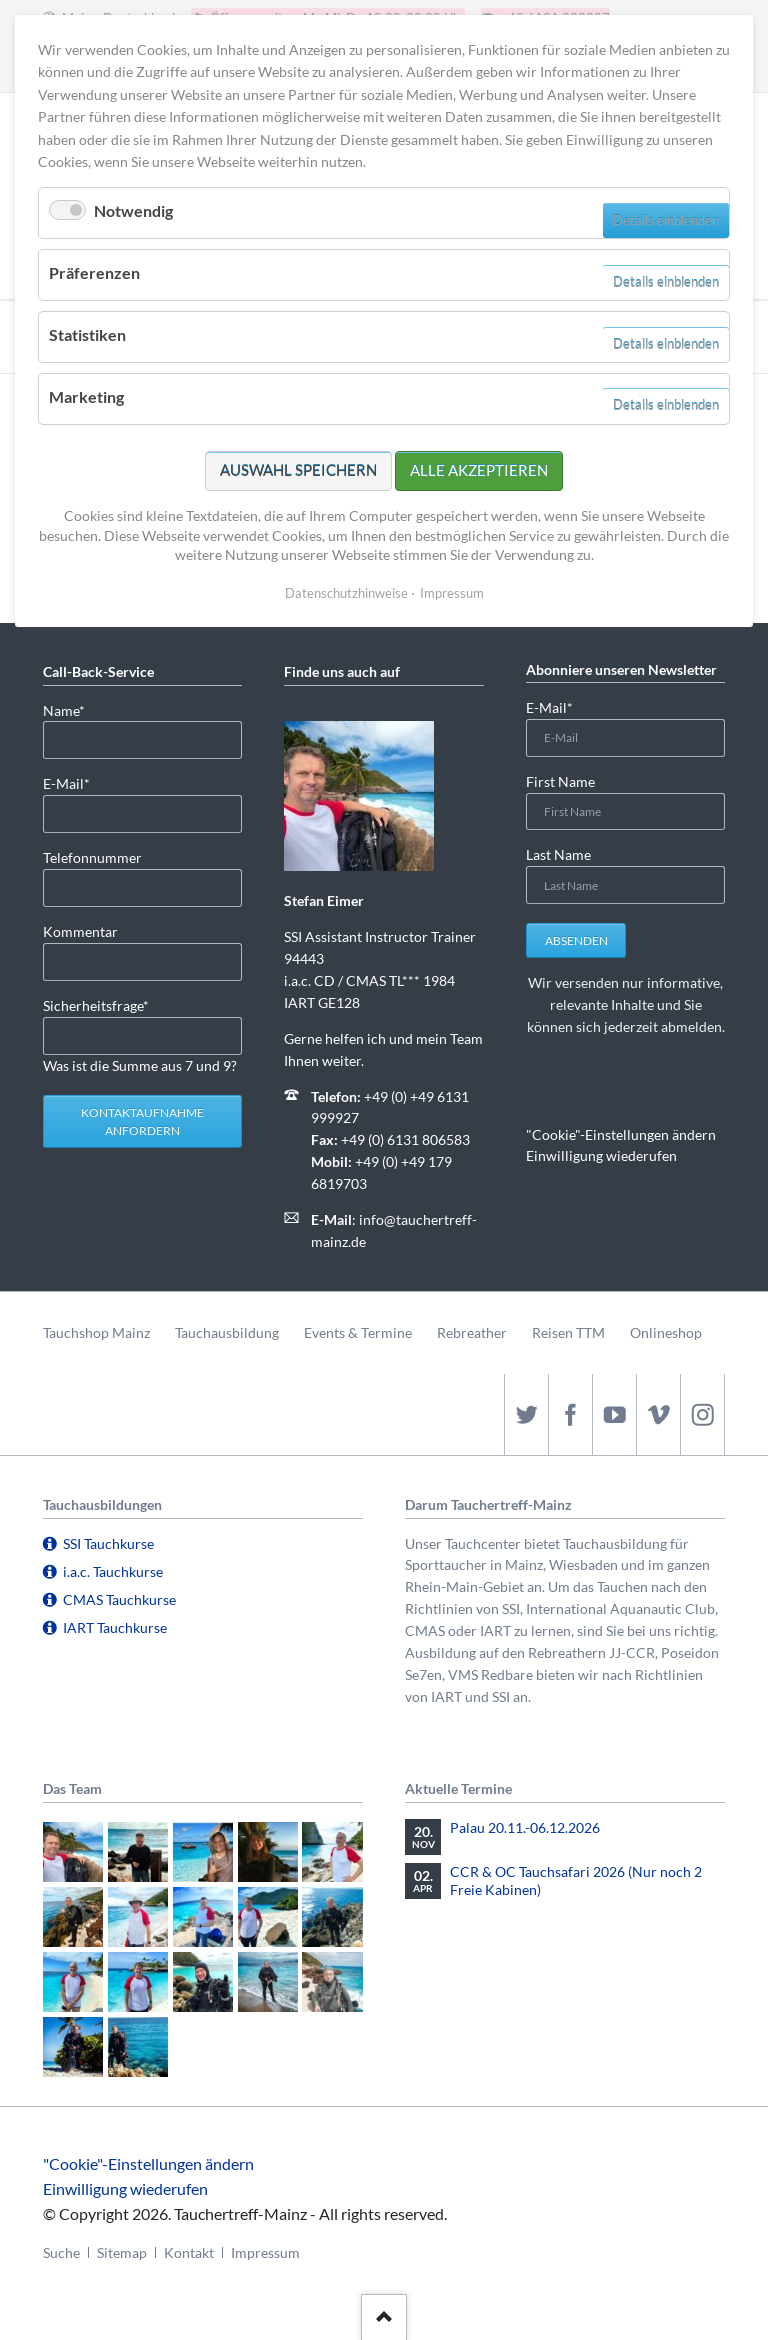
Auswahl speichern (298, 470)
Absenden (576, 940)
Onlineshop (666, 1332)
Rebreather (472, 1332)
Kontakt (189, 2252)
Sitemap (122, 2252)
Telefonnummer (92, 857)
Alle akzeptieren (479, 470)
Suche (61, 2252)
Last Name (558, 854)
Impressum (265, 2252)
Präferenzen (94, 272)
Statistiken (87, 334)
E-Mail (75, 782)
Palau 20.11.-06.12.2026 (525, 1827)
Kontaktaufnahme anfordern (142, 1121)
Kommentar (80, 931)
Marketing (86, 396)
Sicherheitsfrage (96, 1004)
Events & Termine (358, 1332)
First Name (560, 781)
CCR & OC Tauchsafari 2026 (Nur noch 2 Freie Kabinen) (576, 1880)
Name (75, 709)
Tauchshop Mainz (96, 1332)
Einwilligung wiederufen (601, 1155)
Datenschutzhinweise (346, 593)
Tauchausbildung (227, 1332)
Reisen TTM (568, 1332)
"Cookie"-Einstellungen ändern (621, 1134)
